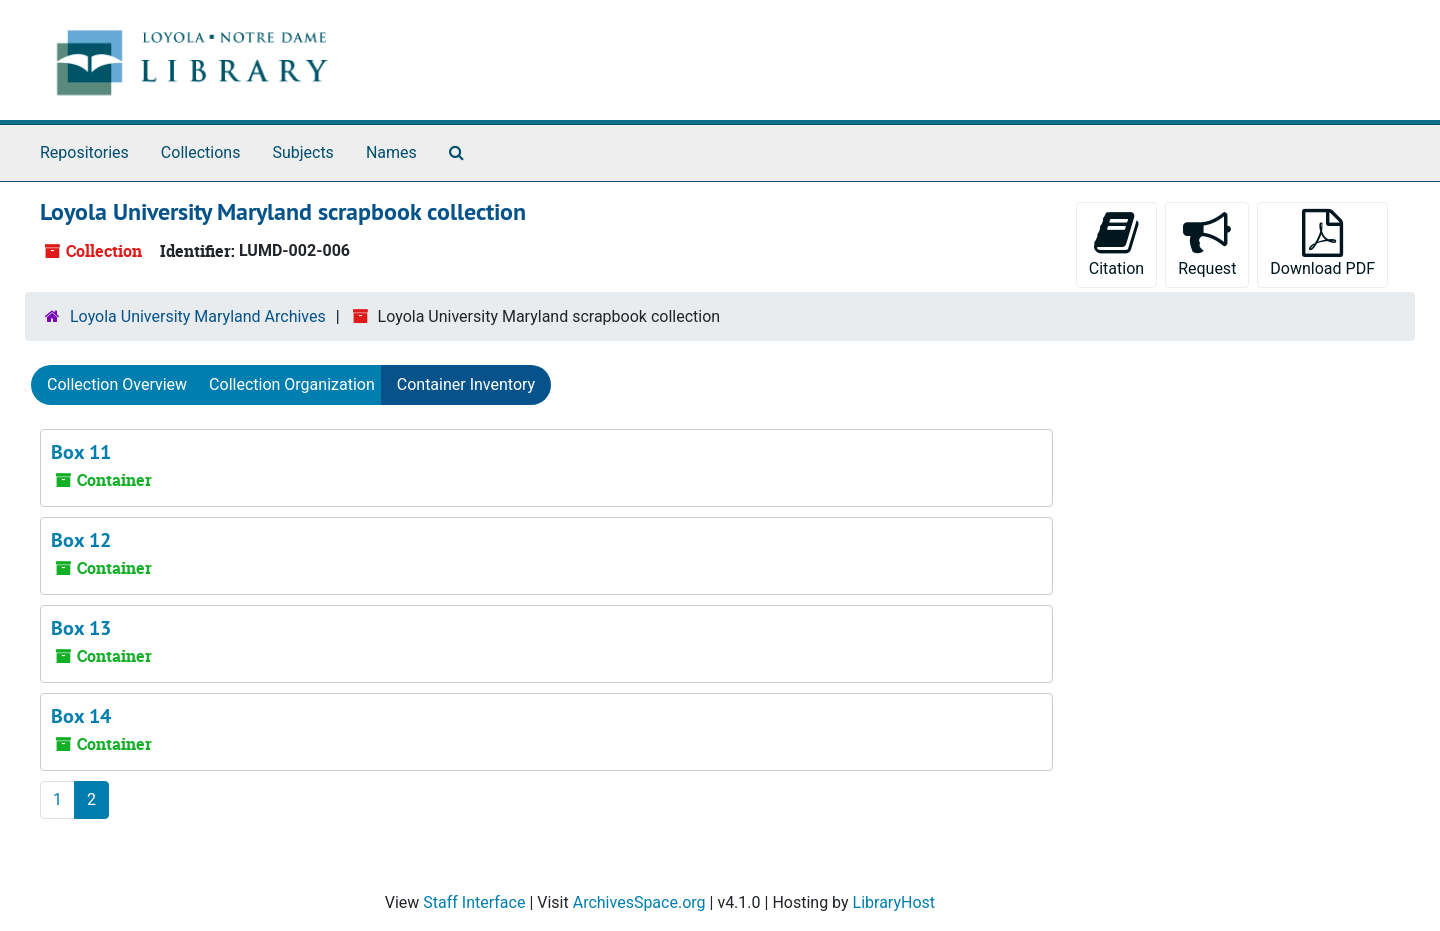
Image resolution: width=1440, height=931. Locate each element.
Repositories (84, 152)
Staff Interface (474, 902)
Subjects (302, 152)
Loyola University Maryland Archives (198, 316)
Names (391, 152)
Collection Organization (292, 384)
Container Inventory (466, 384)
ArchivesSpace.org (639, 902)
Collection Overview (117, 384)
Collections (201, 152)
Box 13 (81, 628)
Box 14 (81, 716)
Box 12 (81, 540)
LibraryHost (894, 902)
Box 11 (81, 452)
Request (1207, 243)
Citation (1116, 243)
